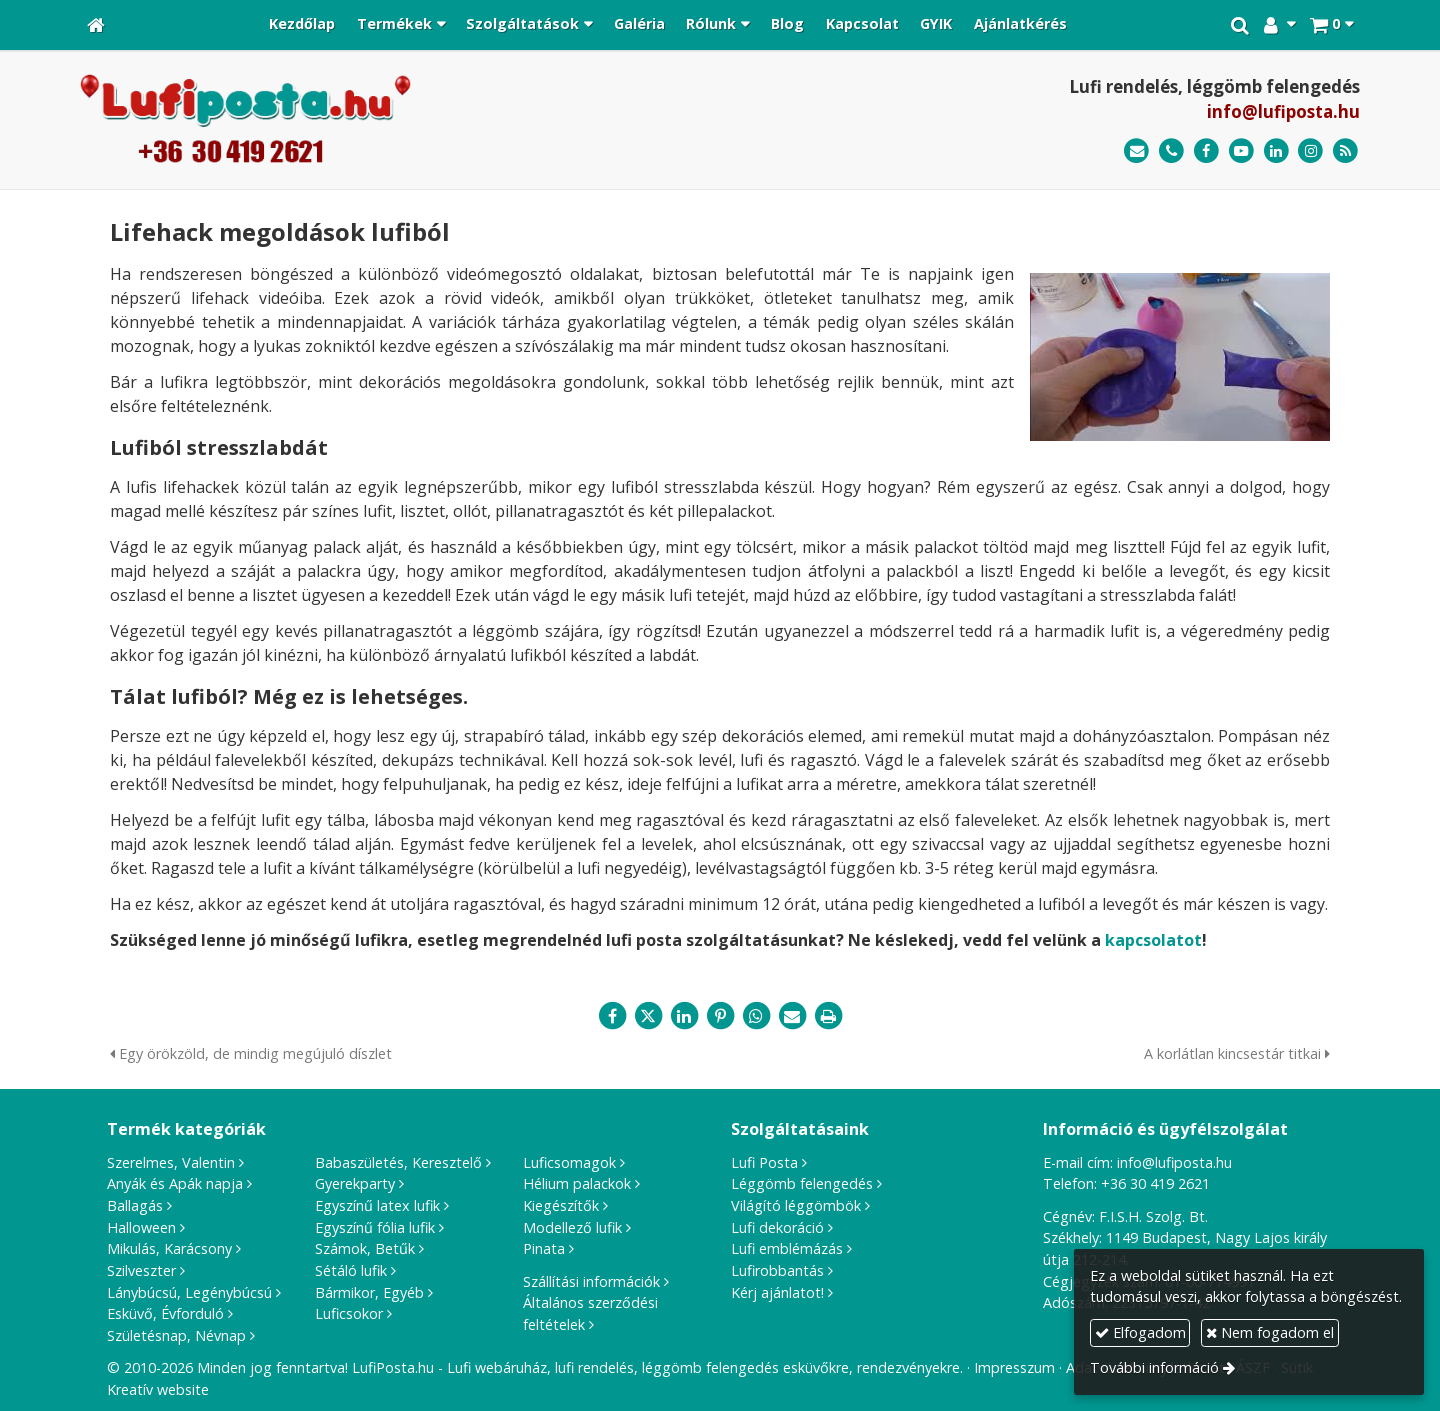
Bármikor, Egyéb (369, 1292)
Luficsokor (349, 1313)
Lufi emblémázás (787, 1248)
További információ (1154, 1367)
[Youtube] (1241, 151)
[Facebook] (1206, 151)
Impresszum (1014, 1367)
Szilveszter (141, 1270)
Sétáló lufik (351, 1270)
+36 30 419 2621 (1155, 1183)
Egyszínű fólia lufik (375, 1227)
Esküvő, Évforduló (165, 1313)
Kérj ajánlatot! (777, 1292)
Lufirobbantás (777, 1270)
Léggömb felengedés (802, 1183)
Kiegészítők (561, 1205)
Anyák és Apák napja (175, 1183)
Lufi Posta (764, 1162)
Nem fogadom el (1270, 1332)
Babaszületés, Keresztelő (398, 1162)
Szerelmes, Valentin (171, 1162)
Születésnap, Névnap (176, 1335)
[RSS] (1345, 151)
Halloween (141, 1227)
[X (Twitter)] (648, 1016)
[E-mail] (1136, 151)
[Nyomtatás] (828, 1016)
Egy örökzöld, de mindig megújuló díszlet (251, 1053)
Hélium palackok (577, 1183)
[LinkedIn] (1276, 151)
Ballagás (135, 1205)
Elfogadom (1140, 1332)
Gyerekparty (355, 1183)
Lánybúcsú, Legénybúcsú (189, 1292)
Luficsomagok (569, 1162)
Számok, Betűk (365, 1248)
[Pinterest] (720, 1016)
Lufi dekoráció (777, 1227)
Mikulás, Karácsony (169, 1248)
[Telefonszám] (1171, 151)
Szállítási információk (591, 1281)
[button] (1331, 25)
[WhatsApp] (756, 1016)
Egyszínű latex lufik (377, 1205)
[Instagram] (1310, 151)
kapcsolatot (1153, 940)
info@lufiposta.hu (1283, 111)
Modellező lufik (572, 1227)
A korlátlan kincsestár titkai (1237, 1053)
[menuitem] (302, 25)
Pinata (544, 1248)
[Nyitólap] (96, 25)
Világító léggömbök (796, 1205)
